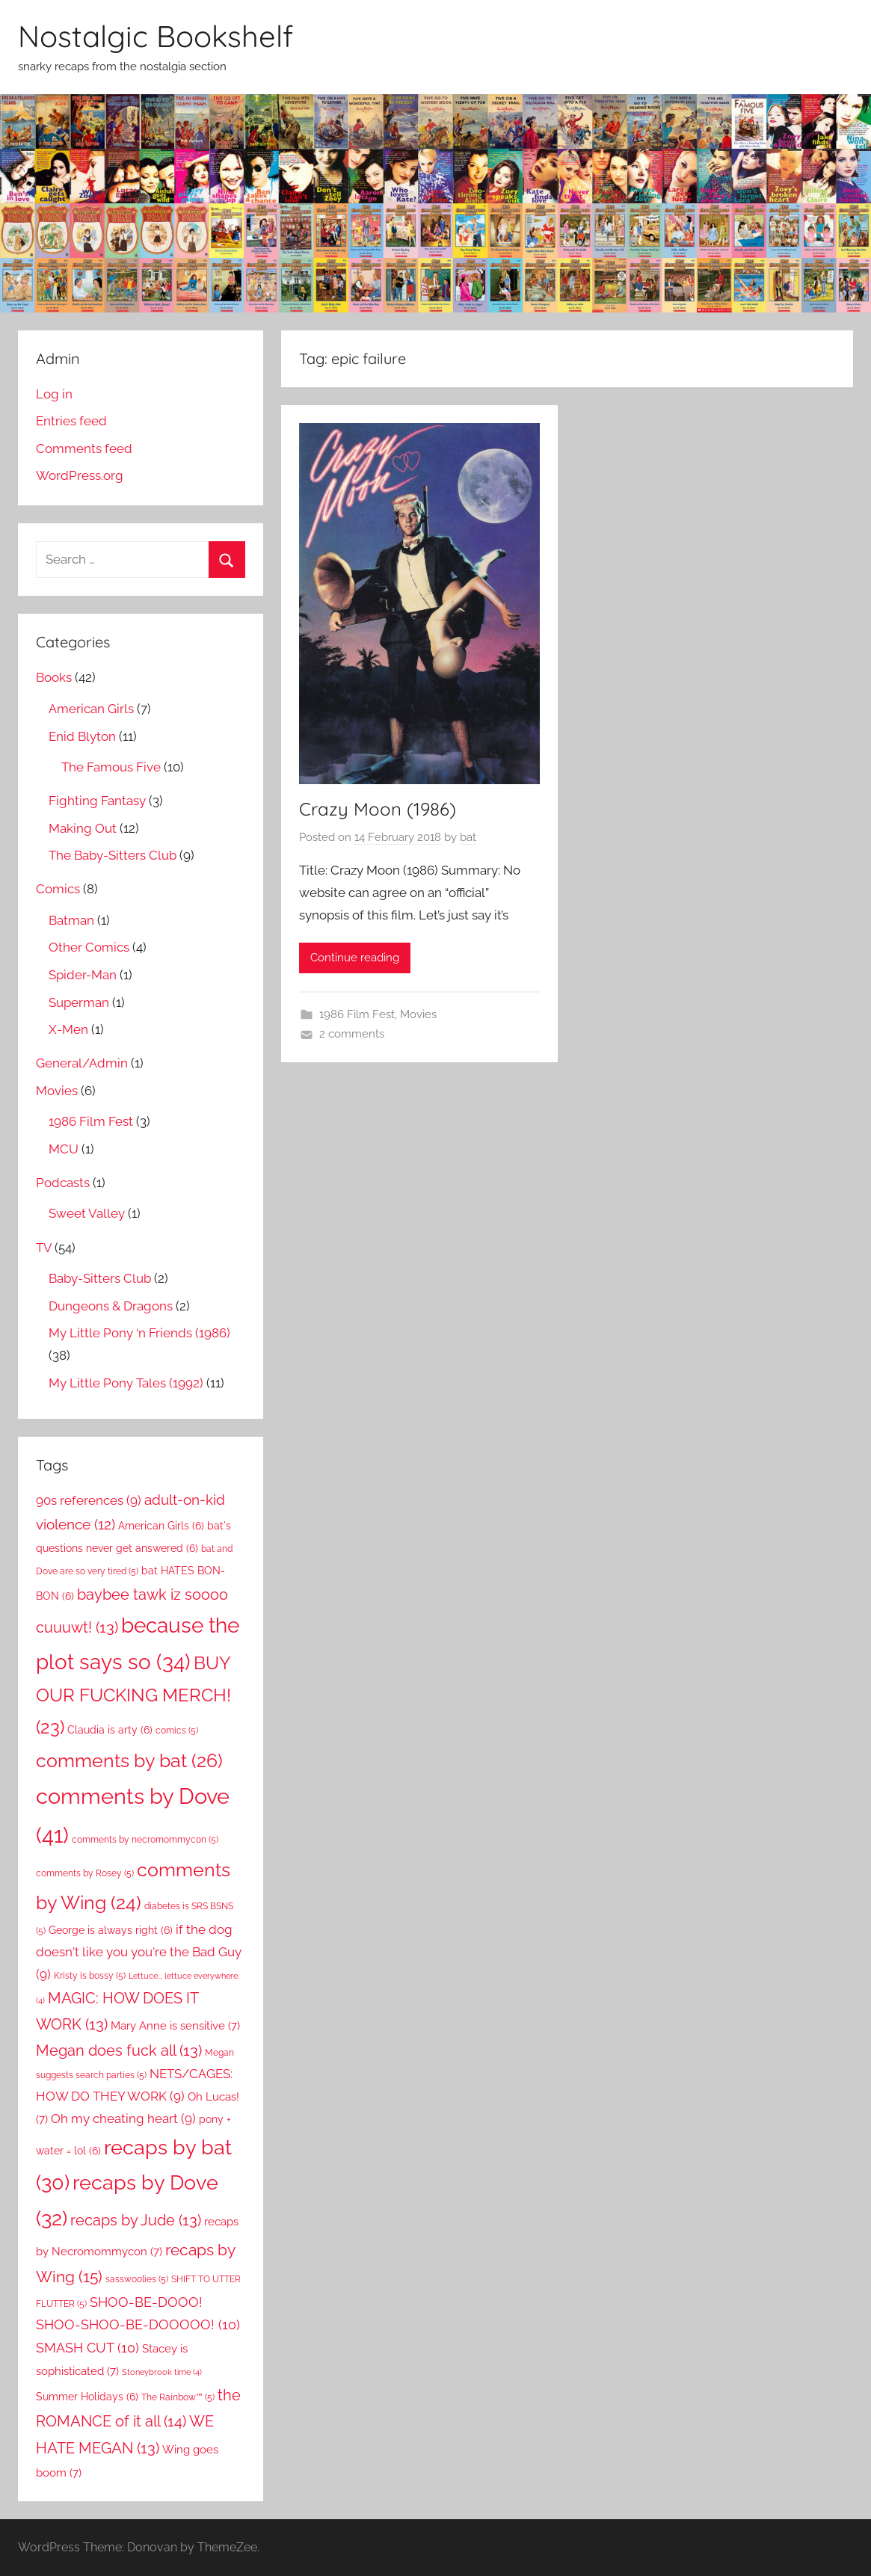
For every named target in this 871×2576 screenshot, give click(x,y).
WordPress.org (79, 475)
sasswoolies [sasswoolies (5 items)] (136, 2278)
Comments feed (84, 448)
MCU (64, 1148)
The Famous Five (111, 766)
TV (44, 1247)
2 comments (351, 1034)
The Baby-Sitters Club (112, 855)
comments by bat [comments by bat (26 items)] (129, 1760)
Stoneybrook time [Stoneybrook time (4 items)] (162, 2371)
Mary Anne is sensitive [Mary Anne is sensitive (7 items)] (175, 2025)
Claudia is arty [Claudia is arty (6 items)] (110, 1730)
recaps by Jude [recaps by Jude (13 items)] (135, 2220)
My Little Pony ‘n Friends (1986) (139, 1332)
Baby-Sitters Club (100, 1278)
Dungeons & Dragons (111, 1305)
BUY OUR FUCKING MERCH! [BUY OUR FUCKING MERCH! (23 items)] (133, 1695)
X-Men (68, 1029)
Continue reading (354, 957)
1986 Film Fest (357, 1014)
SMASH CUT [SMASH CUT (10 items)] (87, 2347)
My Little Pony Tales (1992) (126, 1382)
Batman (71, 920)
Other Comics (89, 947)
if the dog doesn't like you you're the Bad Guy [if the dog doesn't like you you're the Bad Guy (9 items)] (138, 1952)
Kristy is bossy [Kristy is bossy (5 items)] (90, 1975)
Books (54, 677)
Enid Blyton (82, 736)
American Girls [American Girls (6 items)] (161, 1526)
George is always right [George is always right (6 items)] (111, 1930)
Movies (418, 1014)
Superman (79, 1002)
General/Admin (82, 1063)
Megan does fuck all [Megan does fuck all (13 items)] (119, 2050)
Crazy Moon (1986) (377, 809)
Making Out (83, 828)
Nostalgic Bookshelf (155, 36)
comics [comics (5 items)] (177, 1730)
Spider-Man (83, 974)
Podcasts (63, 1182)
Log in (54, 393)
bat (468, 837)
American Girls (91, 708)
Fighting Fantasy (97, 800)
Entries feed (71, 420)
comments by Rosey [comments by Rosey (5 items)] (85, 1873)
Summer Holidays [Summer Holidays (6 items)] (87, 2397)
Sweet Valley (87, 1213)
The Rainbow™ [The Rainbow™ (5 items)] (178, 2397)
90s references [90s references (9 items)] (88, 1500)
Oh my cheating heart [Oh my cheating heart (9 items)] (123, 2118)
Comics (58, 888)
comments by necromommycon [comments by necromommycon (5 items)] (145, 1839)
